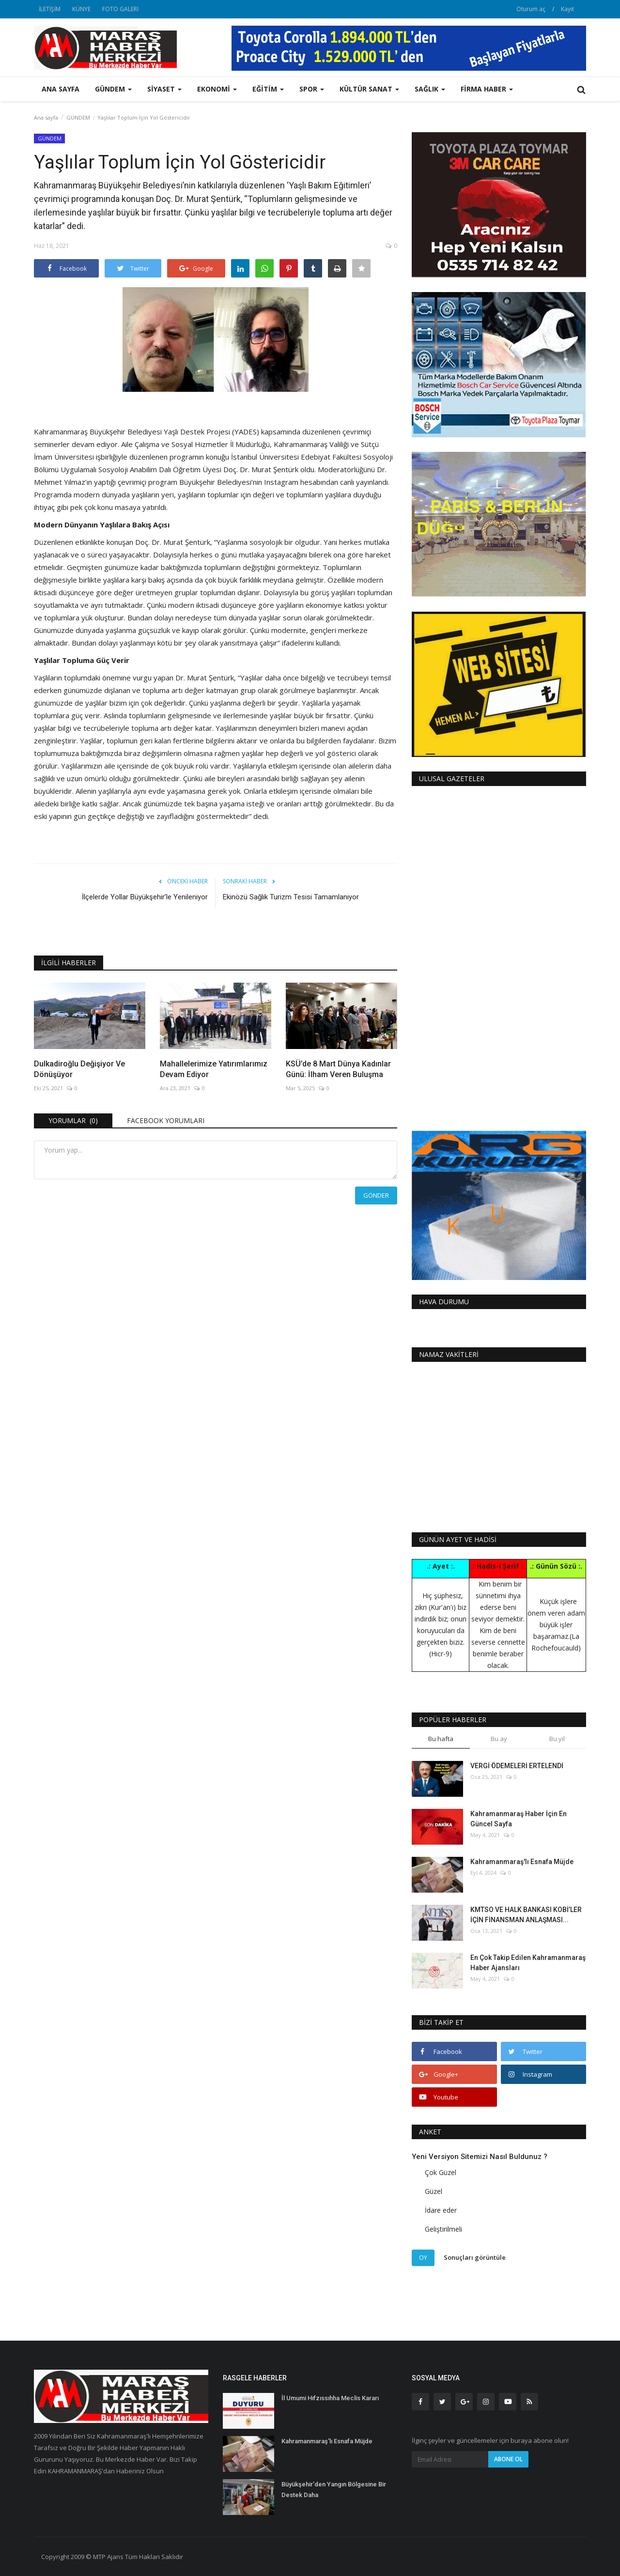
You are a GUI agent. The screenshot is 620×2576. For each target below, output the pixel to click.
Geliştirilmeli (443, 2229)
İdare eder (441, 2210)
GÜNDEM (78, 117)
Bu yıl (557, 1738)
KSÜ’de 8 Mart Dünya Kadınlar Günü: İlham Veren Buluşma (338, 1069)
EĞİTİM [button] (268, 88)
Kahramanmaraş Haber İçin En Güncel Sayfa (518, 1819)
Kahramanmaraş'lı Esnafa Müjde (522, 1862)
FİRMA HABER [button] (487, 88)
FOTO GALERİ (120, 9)
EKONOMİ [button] (217, 88)
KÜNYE (81, 9)
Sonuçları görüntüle (475, 2257)
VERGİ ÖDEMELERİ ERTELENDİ (516, 1766)
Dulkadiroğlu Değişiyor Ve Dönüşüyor (79, 1069)
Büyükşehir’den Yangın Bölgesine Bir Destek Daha (333, 2490)
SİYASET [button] (164, 88)
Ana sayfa (60, 88)
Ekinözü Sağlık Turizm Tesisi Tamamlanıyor (291, 897)
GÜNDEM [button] (113, 88)
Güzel (433, 2191)
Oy (423, 2257)
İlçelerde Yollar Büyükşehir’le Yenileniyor (145, 897)
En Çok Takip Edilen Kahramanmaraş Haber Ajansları (528, 1963)
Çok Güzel (440, 2172)
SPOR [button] (311, 88)
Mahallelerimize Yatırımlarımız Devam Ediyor (213, 1069)
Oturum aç (530, 9)
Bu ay (499, 1738)
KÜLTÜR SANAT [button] (369, 88)
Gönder (376, 1195)
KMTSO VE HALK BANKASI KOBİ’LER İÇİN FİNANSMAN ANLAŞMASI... (526, 1915)
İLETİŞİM (50, 9)
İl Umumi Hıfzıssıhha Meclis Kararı (330, 2398)
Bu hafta (440, 1738)
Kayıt (567, 9)
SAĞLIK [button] (430, 88)
